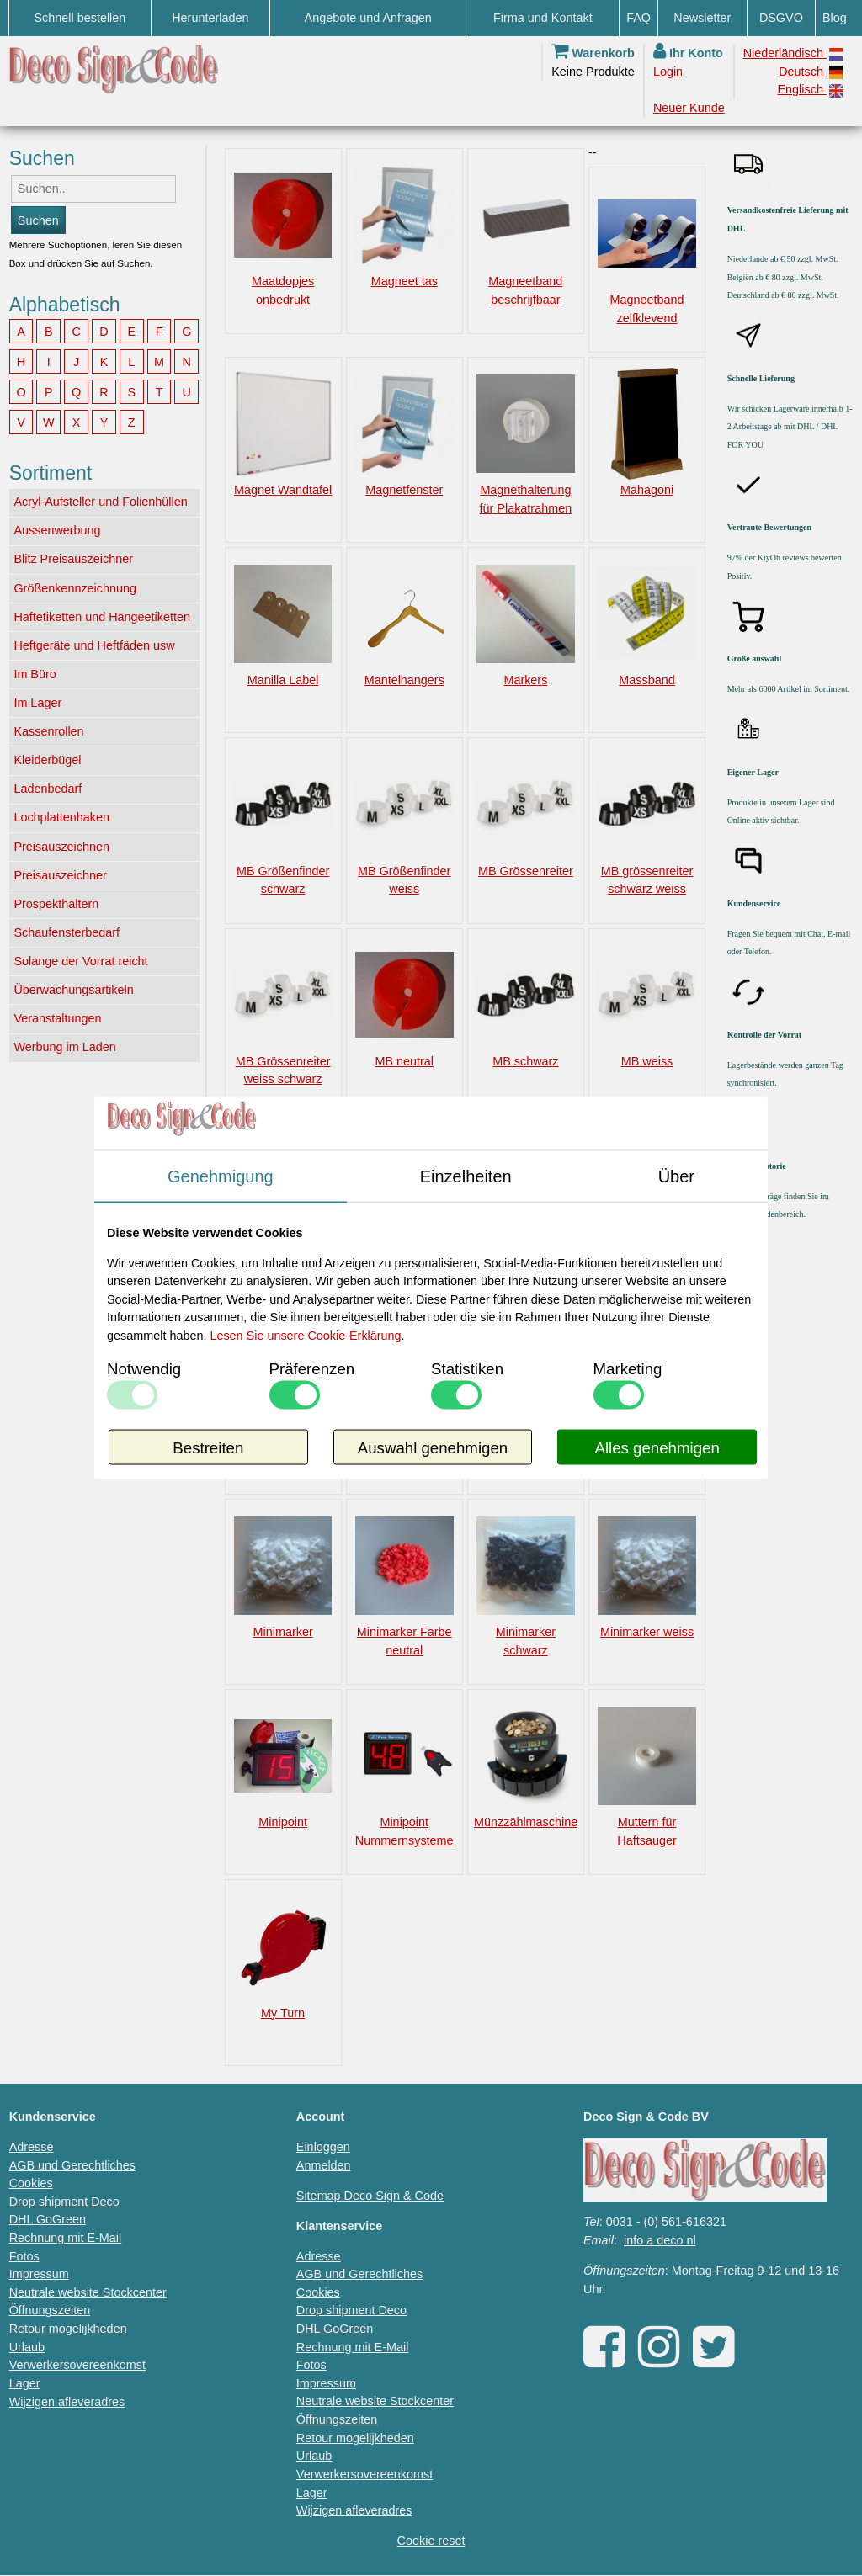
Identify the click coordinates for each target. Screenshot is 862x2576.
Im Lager (37, 702)
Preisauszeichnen (61, 846)
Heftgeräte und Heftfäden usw (93, 645)
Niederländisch (793, 53)
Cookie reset (431, 2540)
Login (668, 71)
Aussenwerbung (56, 530)
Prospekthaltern (55, 904)
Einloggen (323, 2147)
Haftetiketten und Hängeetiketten (101, 617)
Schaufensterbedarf (66, 932)
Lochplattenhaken (61, 817)
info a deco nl (660, 2240)
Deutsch (811, 72)
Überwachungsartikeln (73, 989)
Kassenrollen (48, 731)
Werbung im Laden (64, 1047)
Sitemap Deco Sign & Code (370, 2195)
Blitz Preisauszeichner (73, 559)
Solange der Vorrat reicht (80, 961)
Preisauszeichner (59, 875)
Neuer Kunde (689, 107)
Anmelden (323, 2165)
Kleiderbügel (47, 760)
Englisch (810, 89)
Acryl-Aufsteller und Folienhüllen (100, 501)
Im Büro (34, 674)
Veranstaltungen (57, 1018)
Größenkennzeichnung (74, 588)
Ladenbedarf (47, 788)
